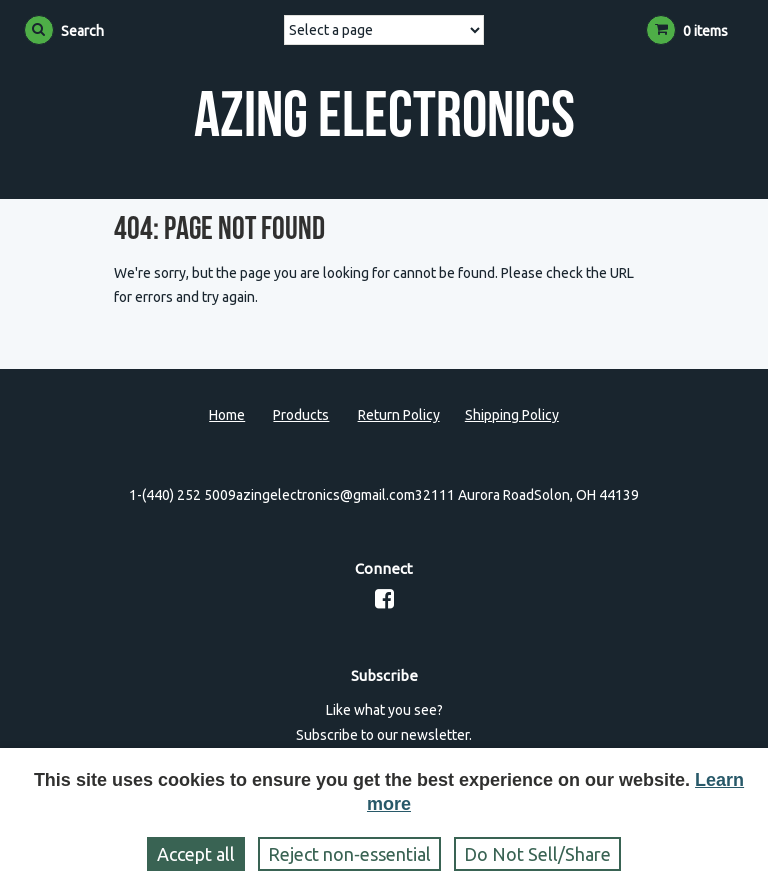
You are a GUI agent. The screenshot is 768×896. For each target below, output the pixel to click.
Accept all (196, 854)
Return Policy (399, 415)
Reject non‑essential (349, 854)
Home (227, 415)
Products (301, 415)
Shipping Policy (512, 415)
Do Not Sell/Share (537, 854)
